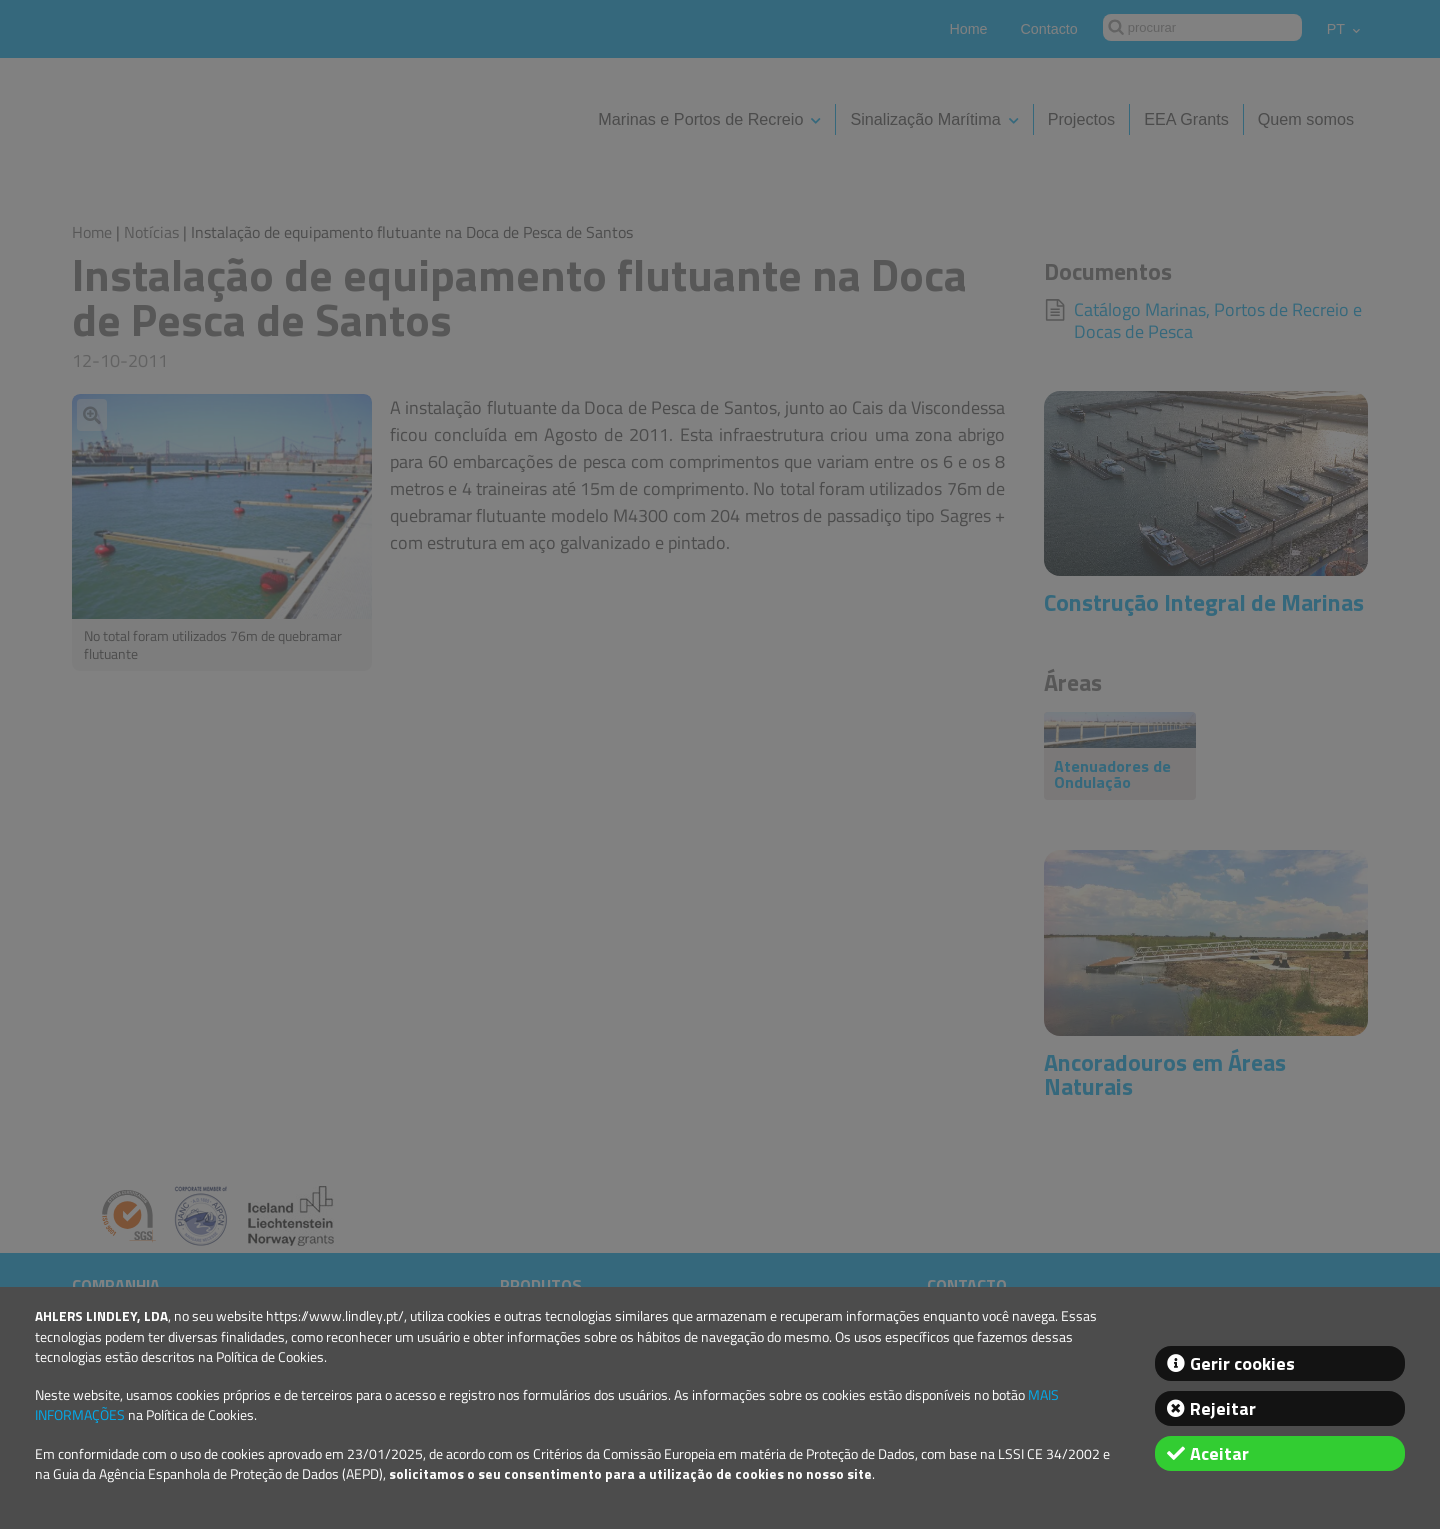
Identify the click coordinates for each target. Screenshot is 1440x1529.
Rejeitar (1223, 1408)
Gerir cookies (1242, 1363)
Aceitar (1219, 1453)
